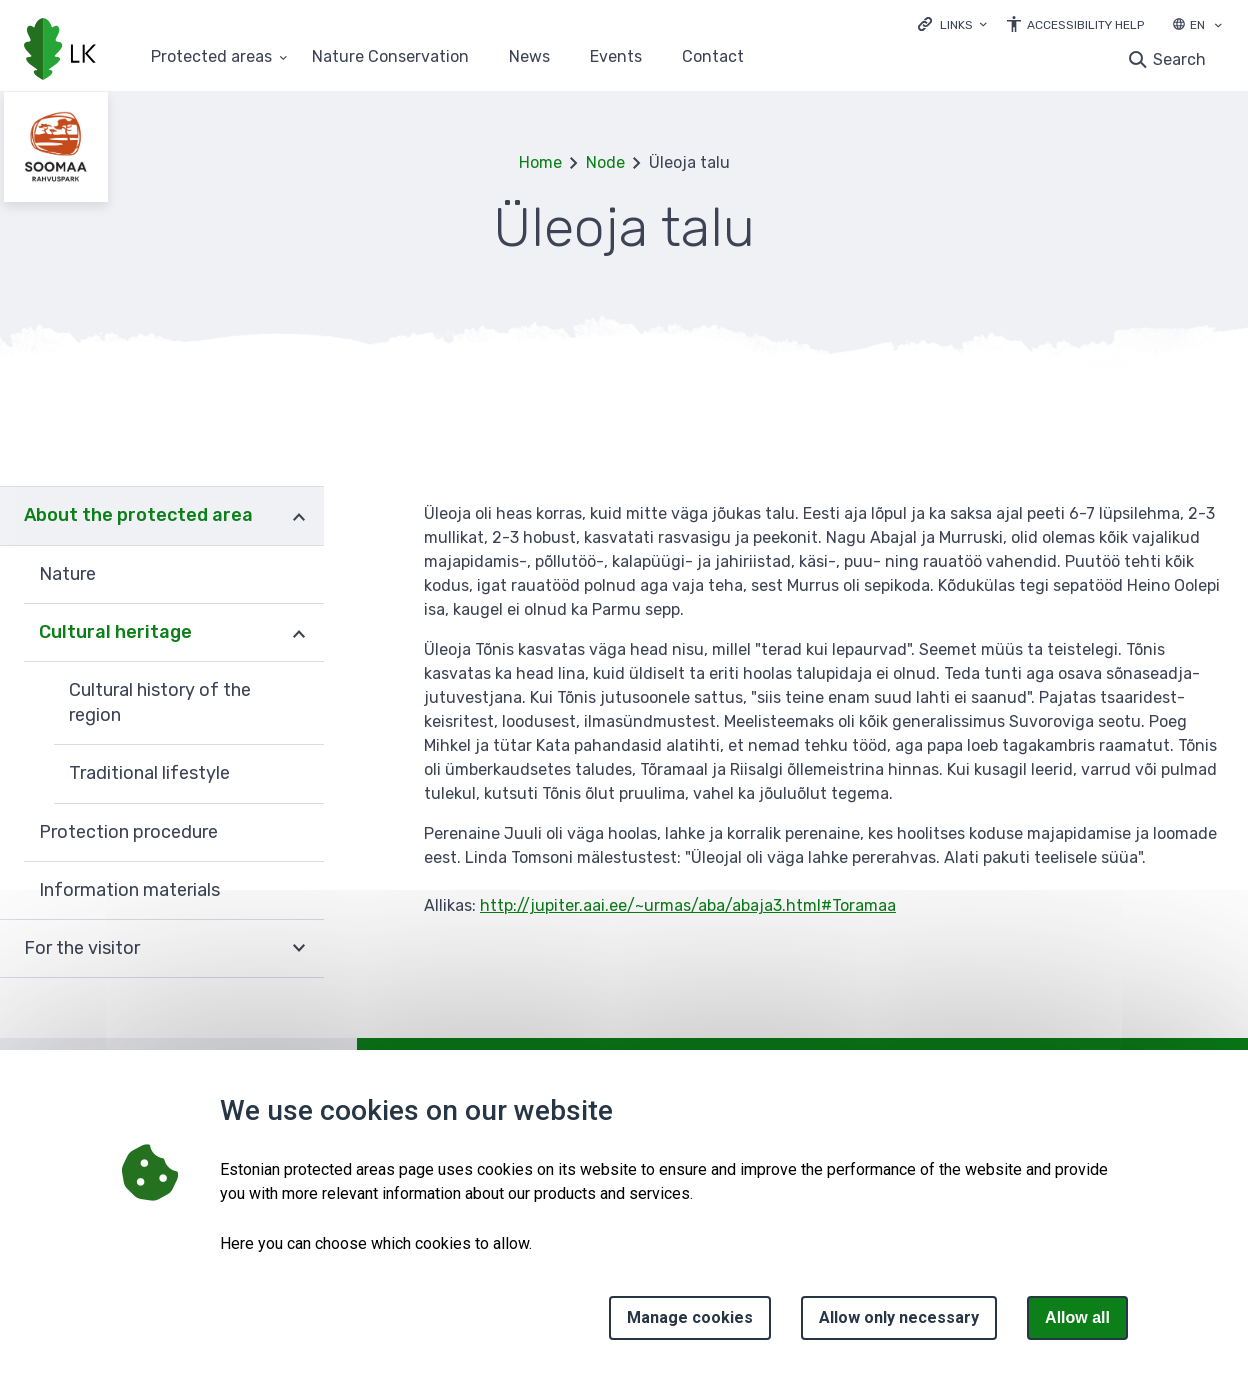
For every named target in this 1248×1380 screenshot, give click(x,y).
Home (540, 162)
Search (1179, 59)
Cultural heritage (115, 632)
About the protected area (138, 515)
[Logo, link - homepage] (60, 51)
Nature (67, 574)
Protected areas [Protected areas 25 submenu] (211, 57)
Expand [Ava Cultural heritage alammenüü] (299, 633)
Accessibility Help (1085, 25)
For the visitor (82, 948)
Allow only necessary (899, 1317)
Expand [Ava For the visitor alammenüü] (299, 949)
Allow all (1077, 1317)
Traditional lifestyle (149, 773)
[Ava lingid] (952, 23)
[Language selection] (1218, 27)
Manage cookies (690, 1317)
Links (956, 25)
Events (616, 57)
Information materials (129, 890)
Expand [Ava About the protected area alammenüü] (299, 515)
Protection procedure (128, 832)
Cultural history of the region (160, 702)
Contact (713, 57)
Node (605, 162)
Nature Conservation (390, 57)
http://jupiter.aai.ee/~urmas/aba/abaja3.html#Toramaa (688, 905)
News (529, 57)
